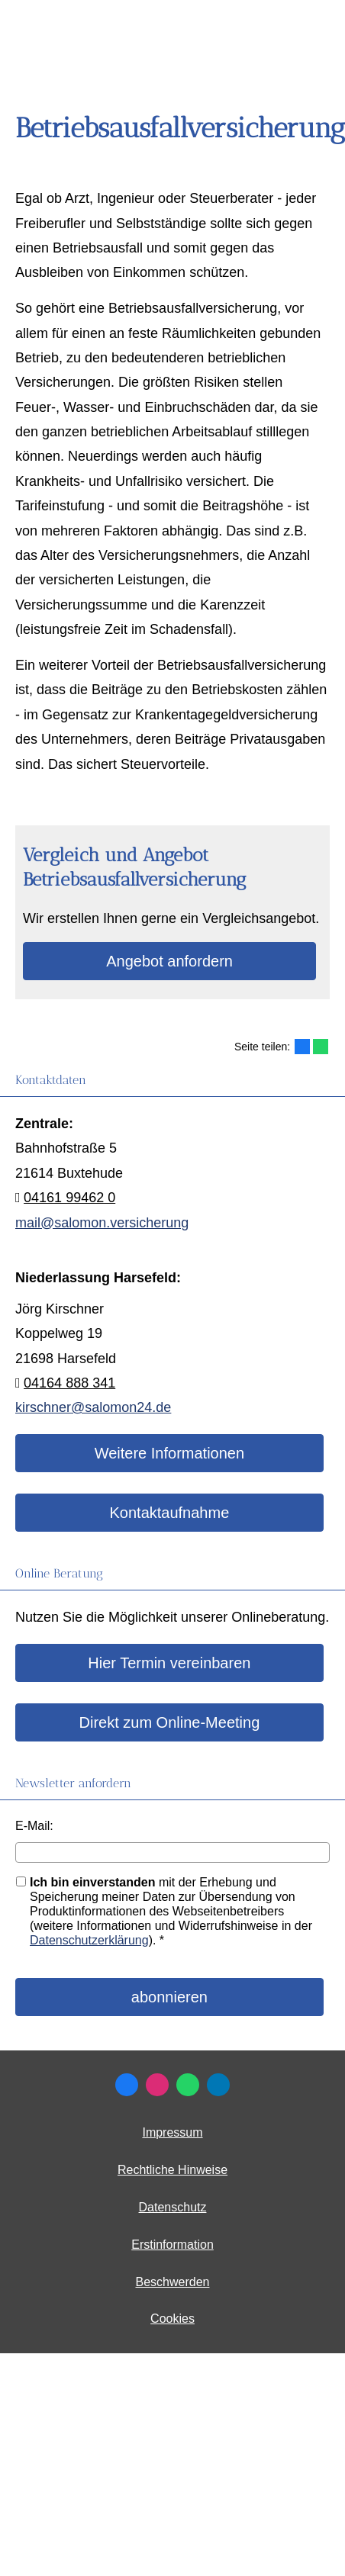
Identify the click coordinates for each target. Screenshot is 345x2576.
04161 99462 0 (69, 1197)
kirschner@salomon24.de (93, 1407)
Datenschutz (173, 2207)
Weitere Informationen (169, 1453)
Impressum (172, 2132)
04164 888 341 (69, 1383)
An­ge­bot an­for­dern (169, 961)
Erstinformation (172, 2244)
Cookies (172, 2318)
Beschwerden (173, 2281)
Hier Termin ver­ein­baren (169, 1663)
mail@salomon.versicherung (102, 1222)
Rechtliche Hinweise (172, 2169)
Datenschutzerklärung (89, 1940)
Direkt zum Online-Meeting (169, 1722)
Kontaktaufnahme (169, 1512)
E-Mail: (34, 1825)
